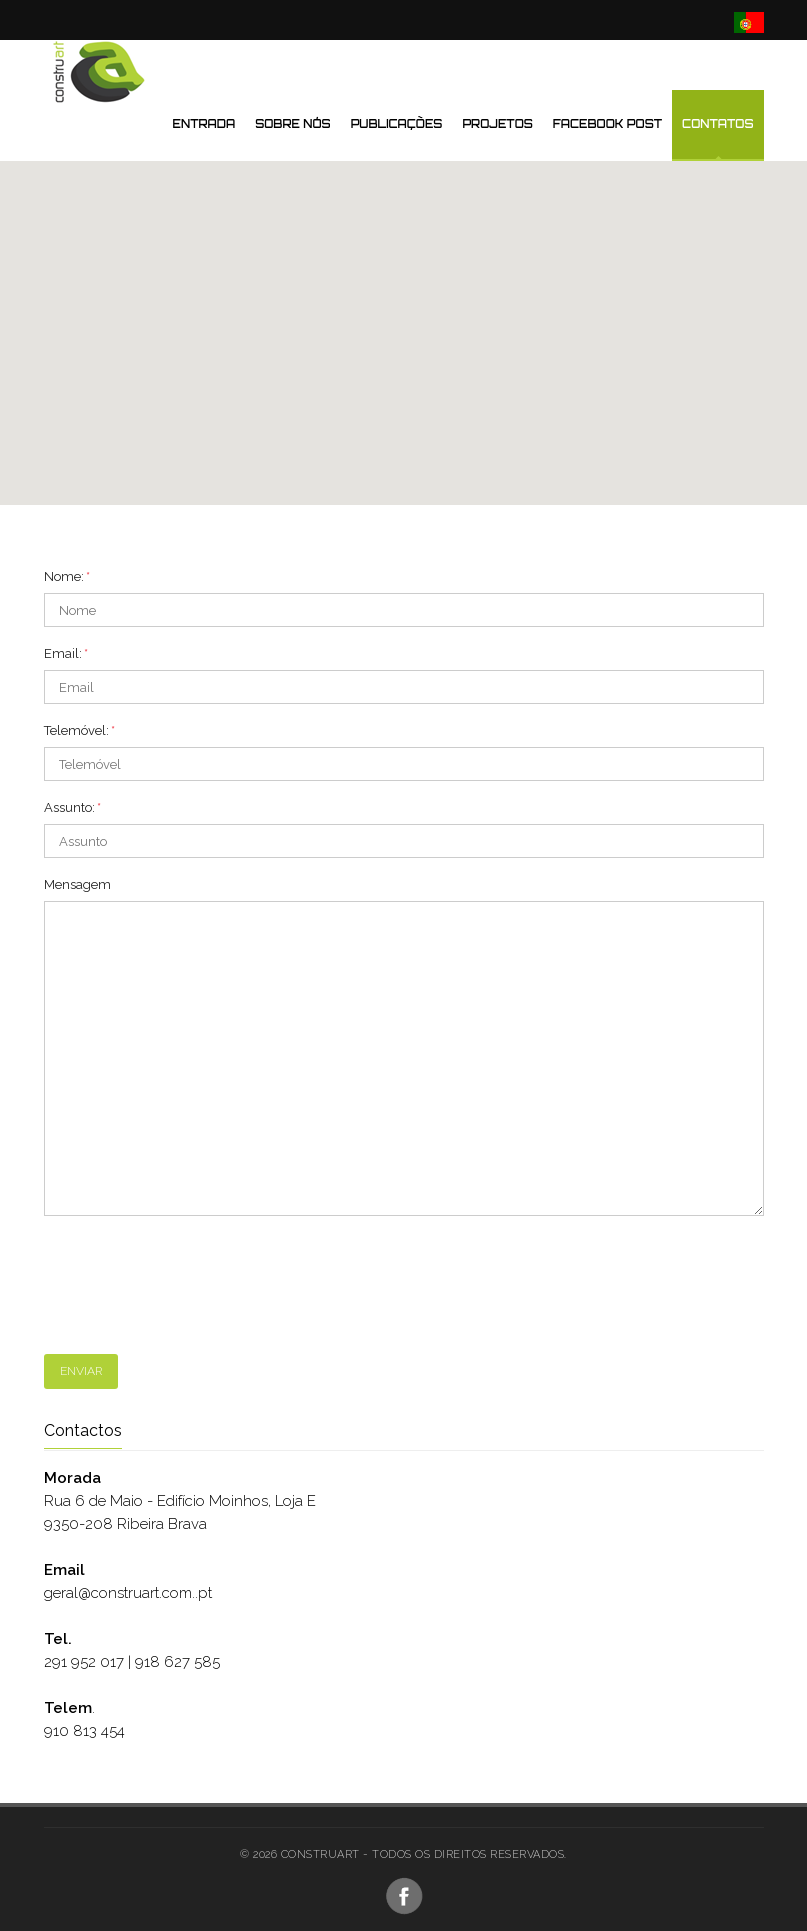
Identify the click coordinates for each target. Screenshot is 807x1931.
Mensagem (77, 884)
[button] (404, 286)
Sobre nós (292, 124)
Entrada (204, 124)
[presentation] (196, 1285)
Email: (66, 653)
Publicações (397, 124)
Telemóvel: (79, 730)
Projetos (497, 124)
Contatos (717, 124)
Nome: (67, 576)
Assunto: (72, 807)
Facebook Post (607, 124)
